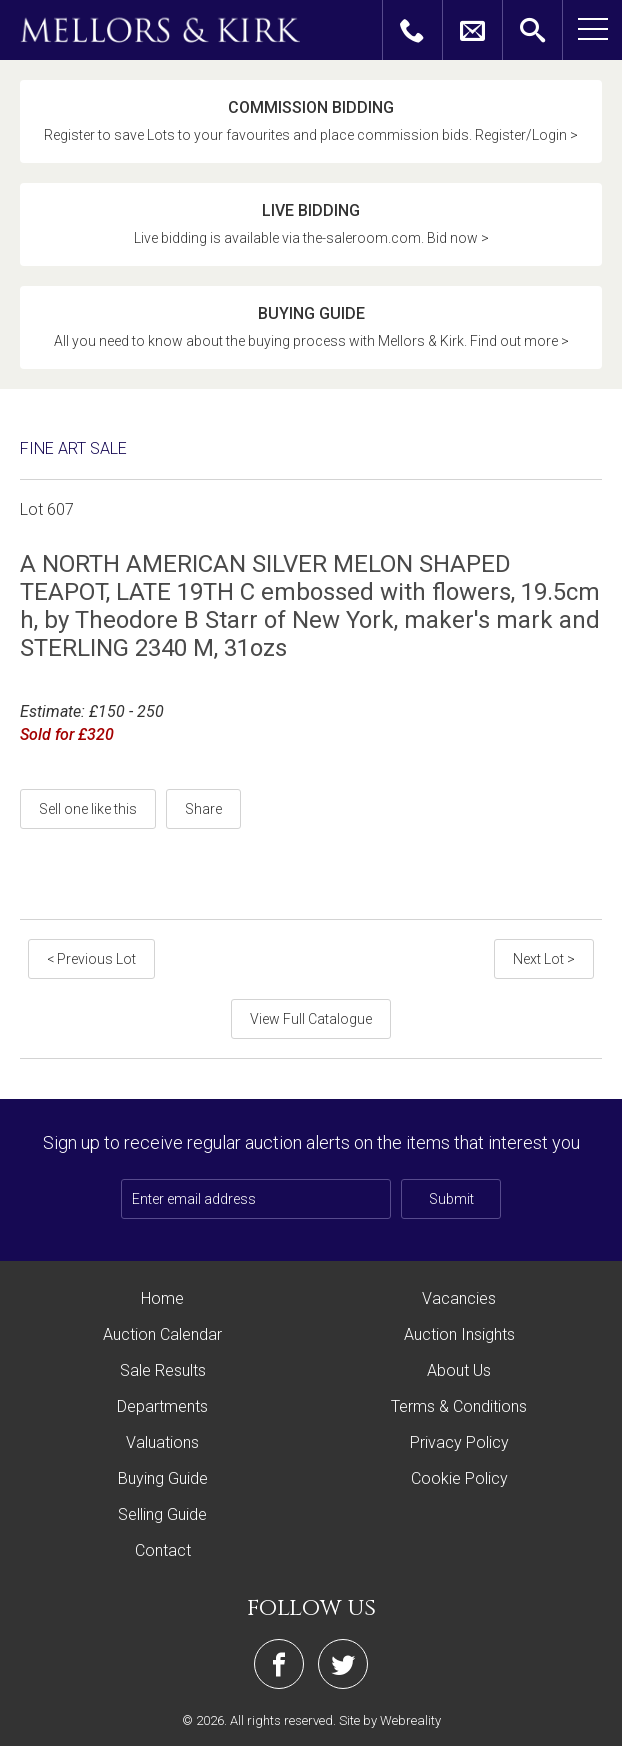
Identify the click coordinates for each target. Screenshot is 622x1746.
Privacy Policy (459, 1442)
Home (162, 1298)
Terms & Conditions (459, 1406)
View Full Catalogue (311, 1019)
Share (203, 809)
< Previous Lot (91, 959)
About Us (459, 1370)
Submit (451, 1199)
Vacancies (459, 1298)
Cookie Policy (459, 1478)
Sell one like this (88, 809)
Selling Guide (162, 1514)
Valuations (162, 1442)
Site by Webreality (390, 1720)
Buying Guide (163, 1478)
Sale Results (163, 1370)
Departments (162, 1406)
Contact (163, 1550)
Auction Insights (459, 1334)
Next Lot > (544, 959)
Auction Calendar (162, 1334)
